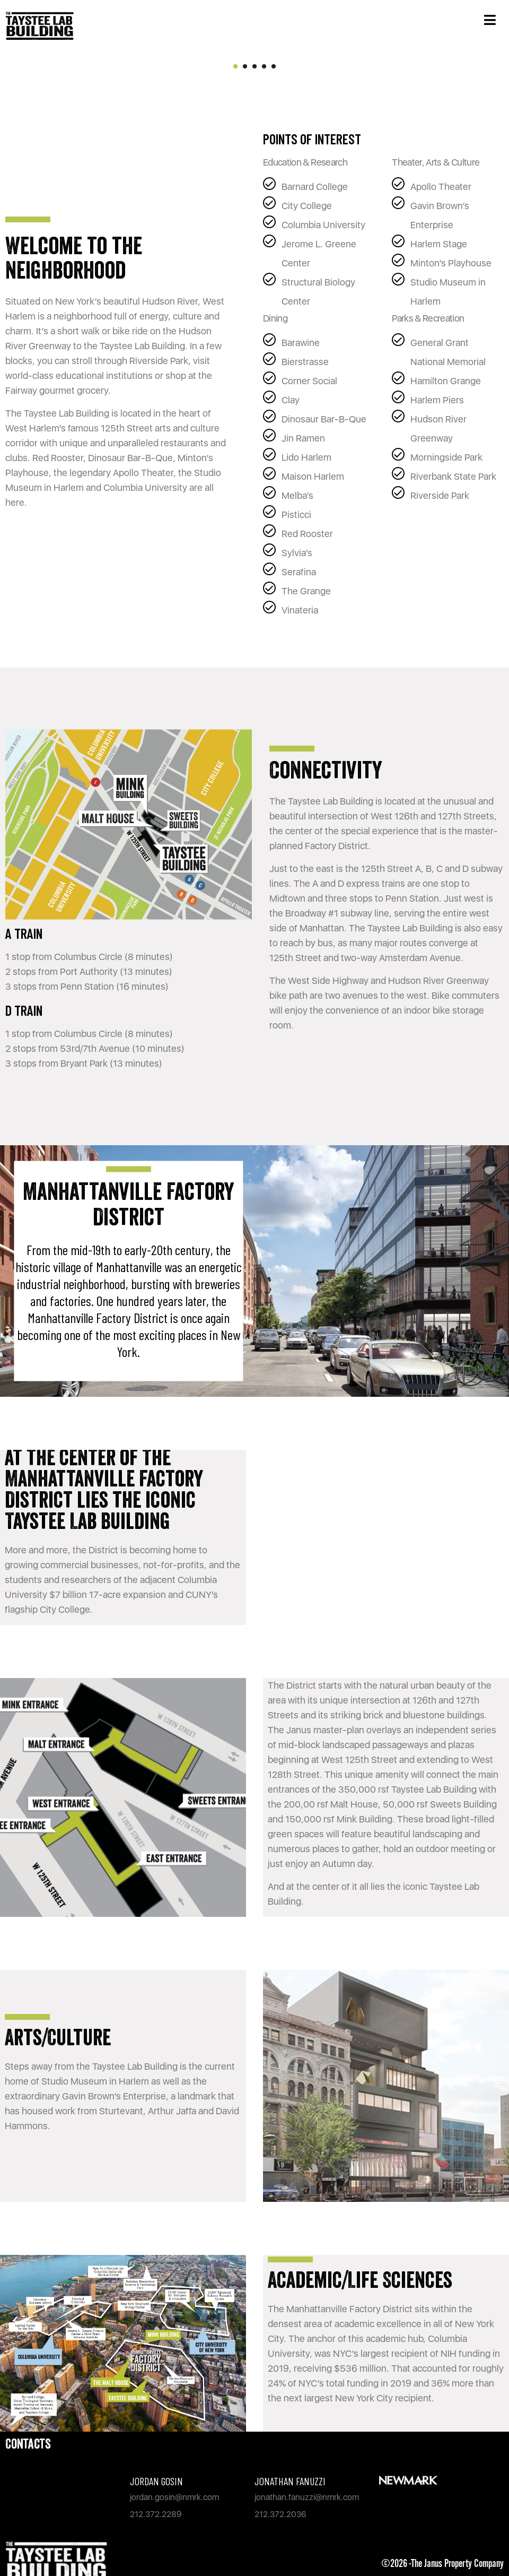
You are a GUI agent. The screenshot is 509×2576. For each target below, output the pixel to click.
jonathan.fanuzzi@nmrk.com (306, 2497)
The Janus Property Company (457, 2564)
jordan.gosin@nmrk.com (174, 2497)
